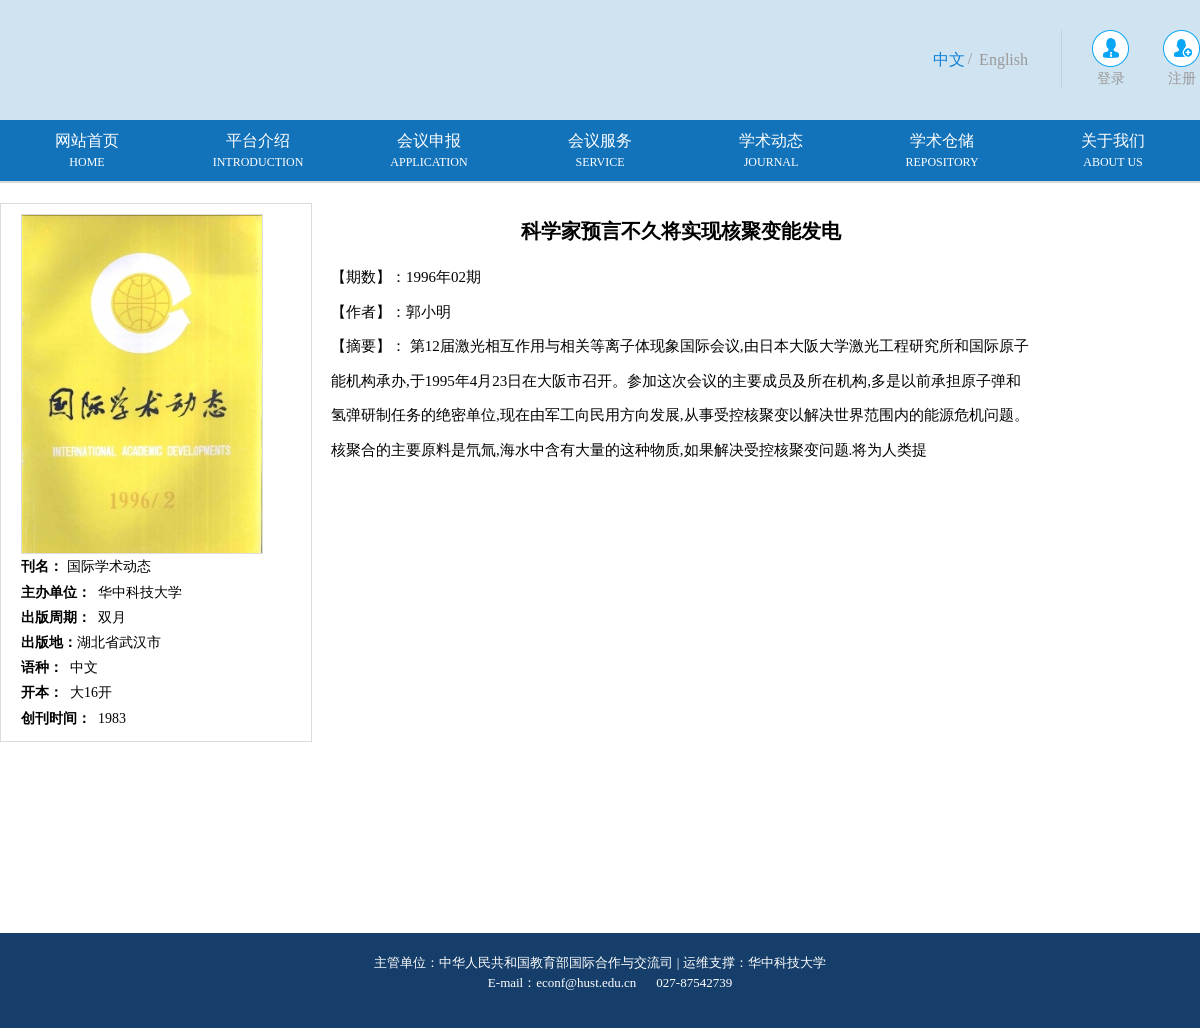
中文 (949, 59)
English (1003, 59)
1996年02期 (443, 277)
